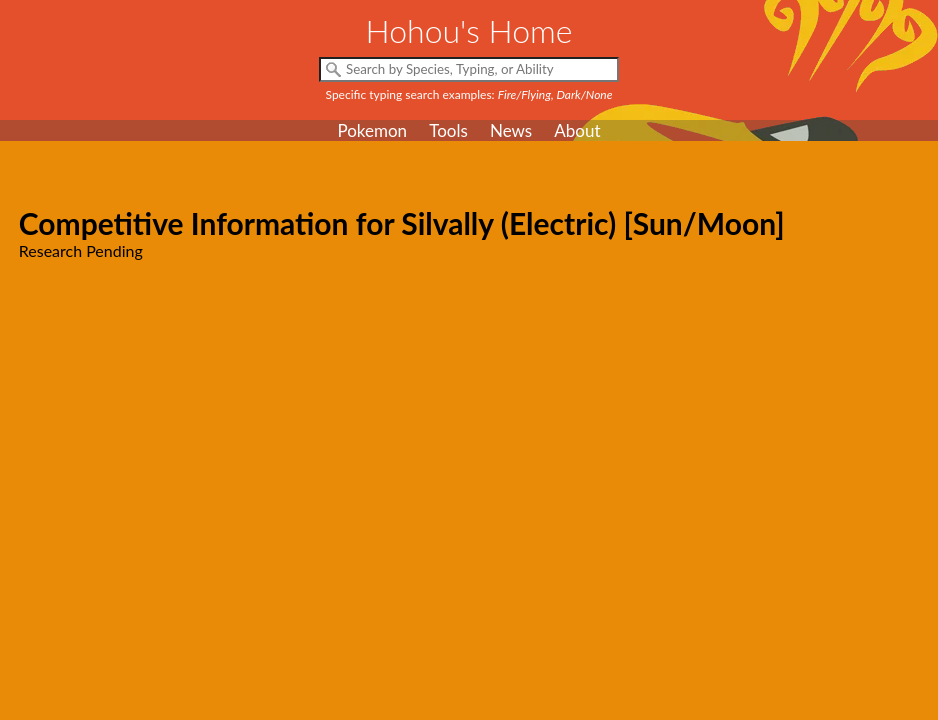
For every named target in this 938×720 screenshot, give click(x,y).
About (577, 130)
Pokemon (372, 130)
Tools (448, 130)
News (511, 130)
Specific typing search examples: (469, 94)
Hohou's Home (469, 30)
